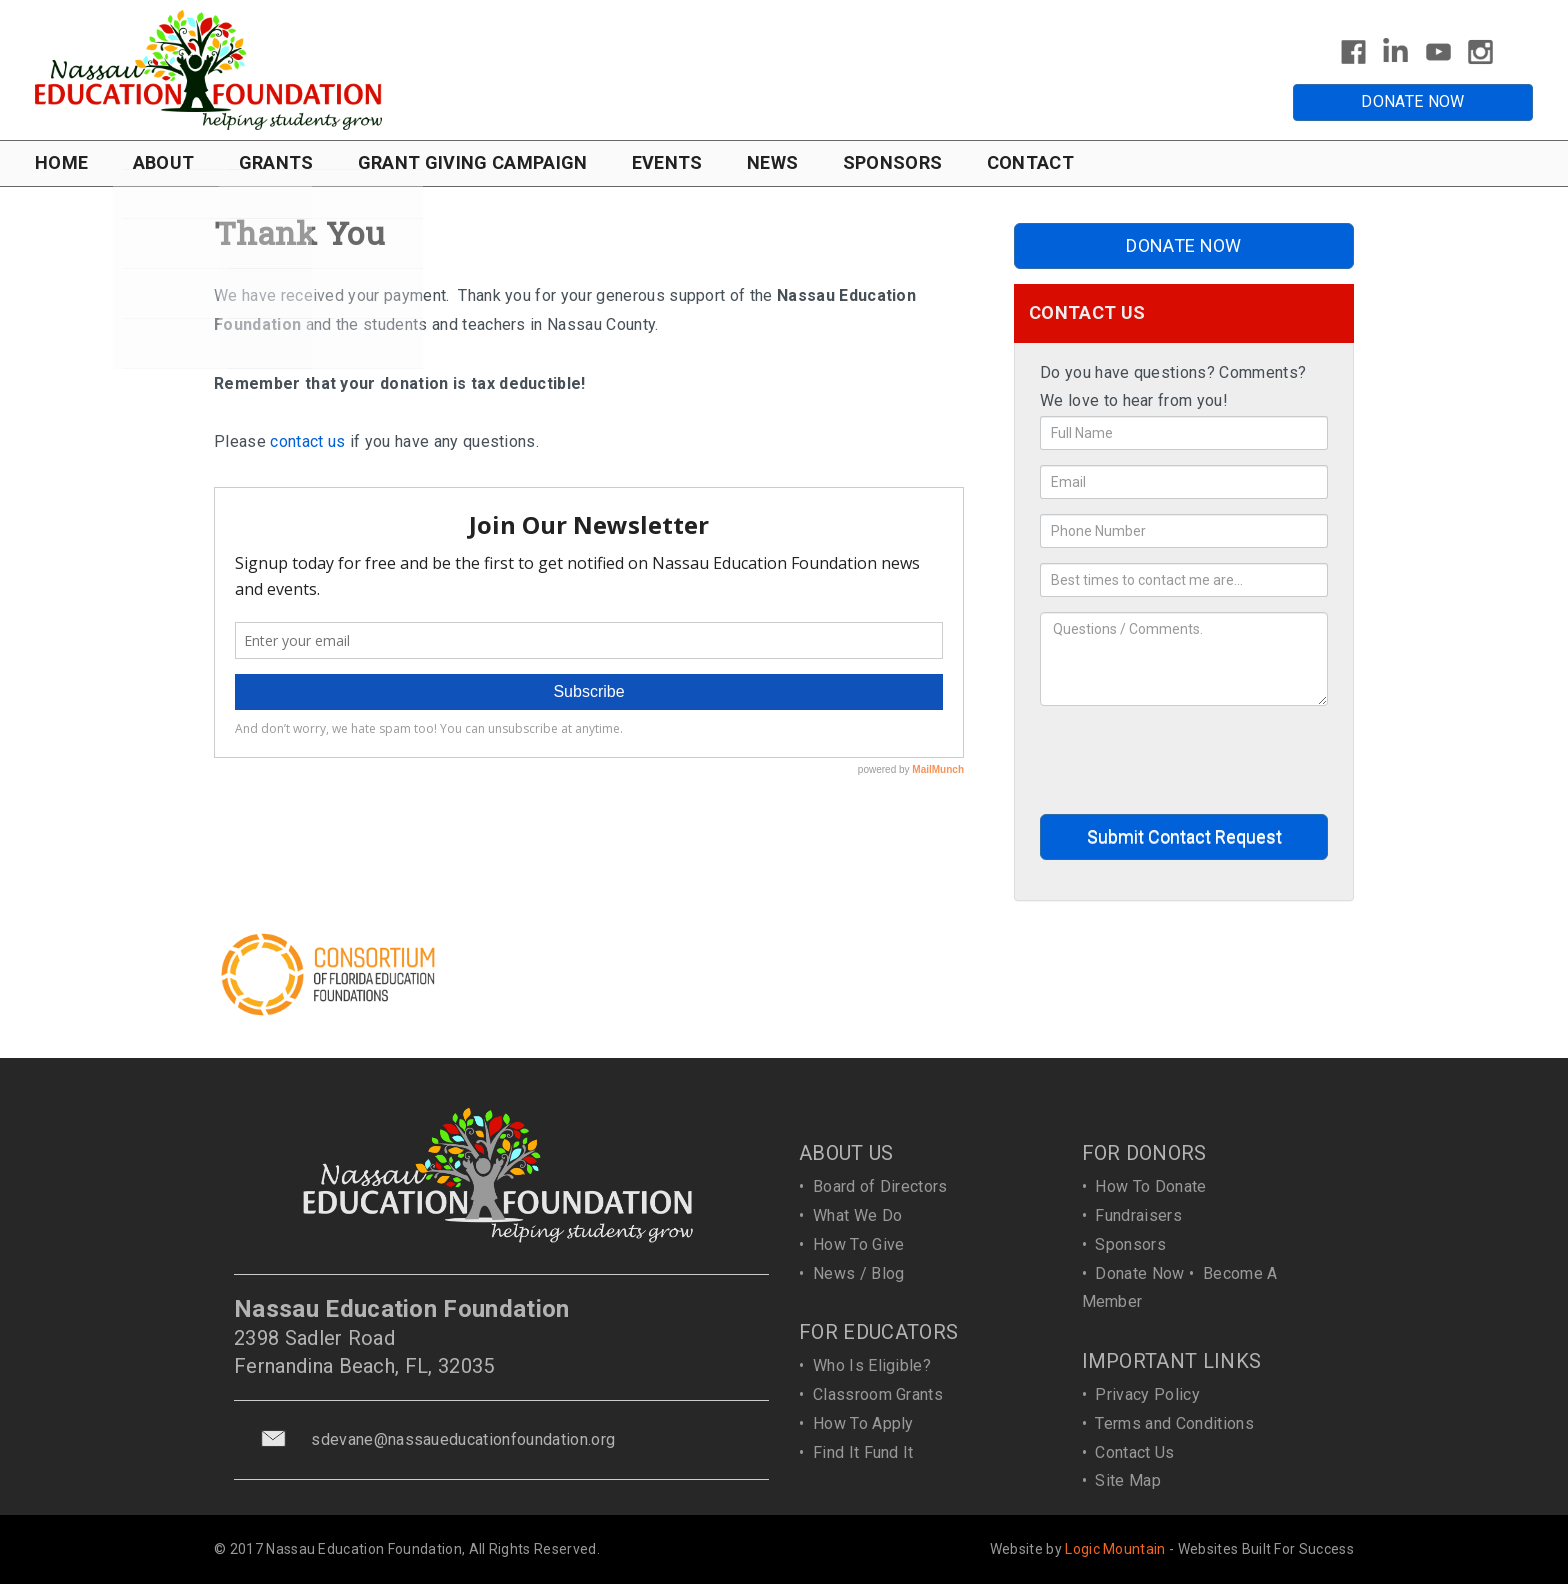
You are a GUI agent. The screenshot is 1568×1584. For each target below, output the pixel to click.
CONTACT (1030, 162)
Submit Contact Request (1184, 836)
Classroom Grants (878, 1394)
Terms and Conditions (1174, 1423)
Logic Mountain (1115, 1549)
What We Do (857, 1215)
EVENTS (667, 162)
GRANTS (276, 162)
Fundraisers (1138, 1215)
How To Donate (1150, 1186)
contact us (307, 441)
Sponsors (1130, 1244)
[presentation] (1192, 760)
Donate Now (1139, 1273)
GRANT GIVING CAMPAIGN (473, 162)
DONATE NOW (1412, 101)
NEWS (772, 162)
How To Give (859, 1244)
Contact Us (1134, 1452)
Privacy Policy (1147, 1394)
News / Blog (859, 1273)
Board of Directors (880, 1186)
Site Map (1128, 1480)
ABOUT (164, 162)
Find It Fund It (863, 1452)
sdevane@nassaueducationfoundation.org (463, 1439)
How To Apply (863, 1423)
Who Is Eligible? (872, 1365)
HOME (61, 162)
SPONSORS (893, 162)
